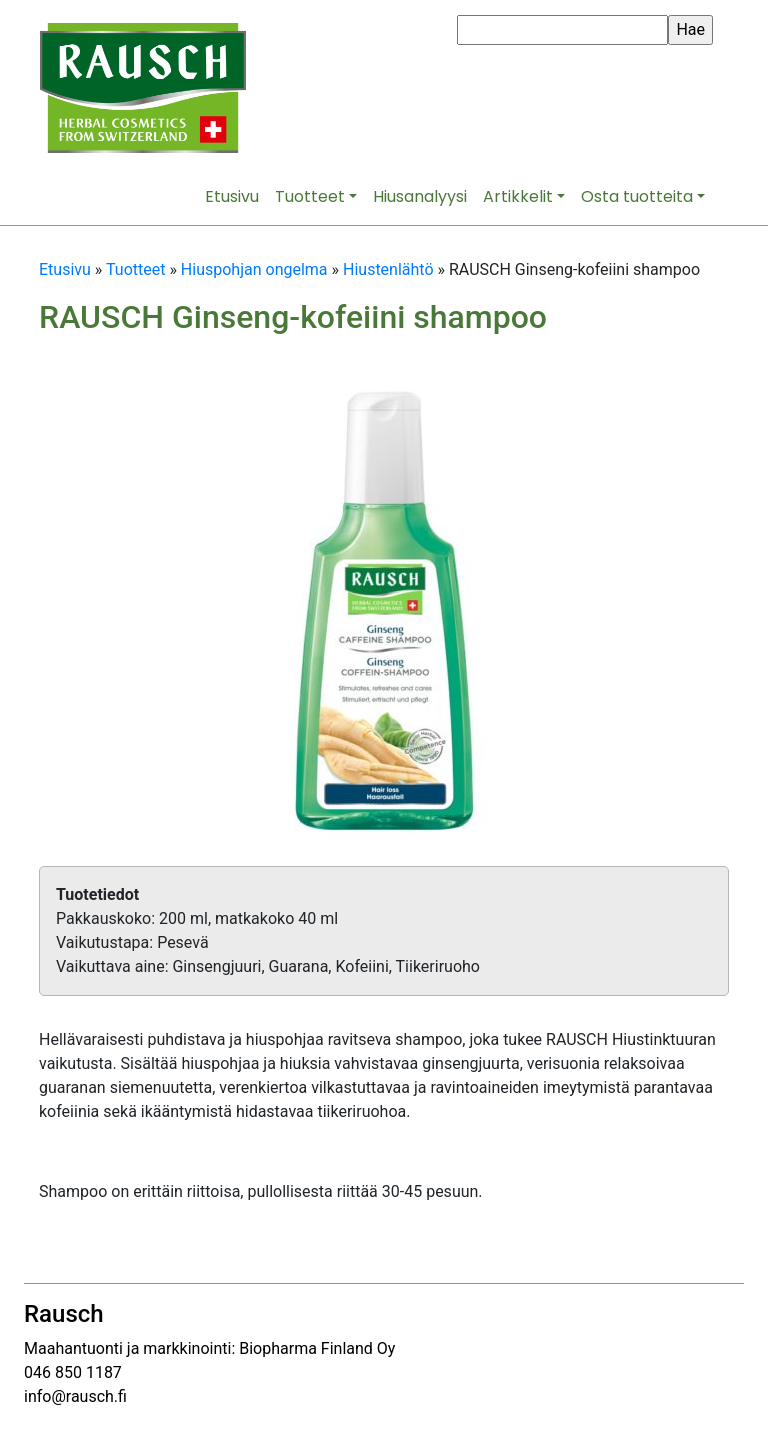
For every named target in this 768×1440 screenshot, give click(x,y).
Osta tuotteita (637, 196)
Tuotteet (310, 196)
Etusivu (232, 196)
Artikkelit (518, 196)
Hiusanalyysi (420, 196)
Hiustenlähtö (388, 269)
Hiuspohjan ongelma (254, 269)
